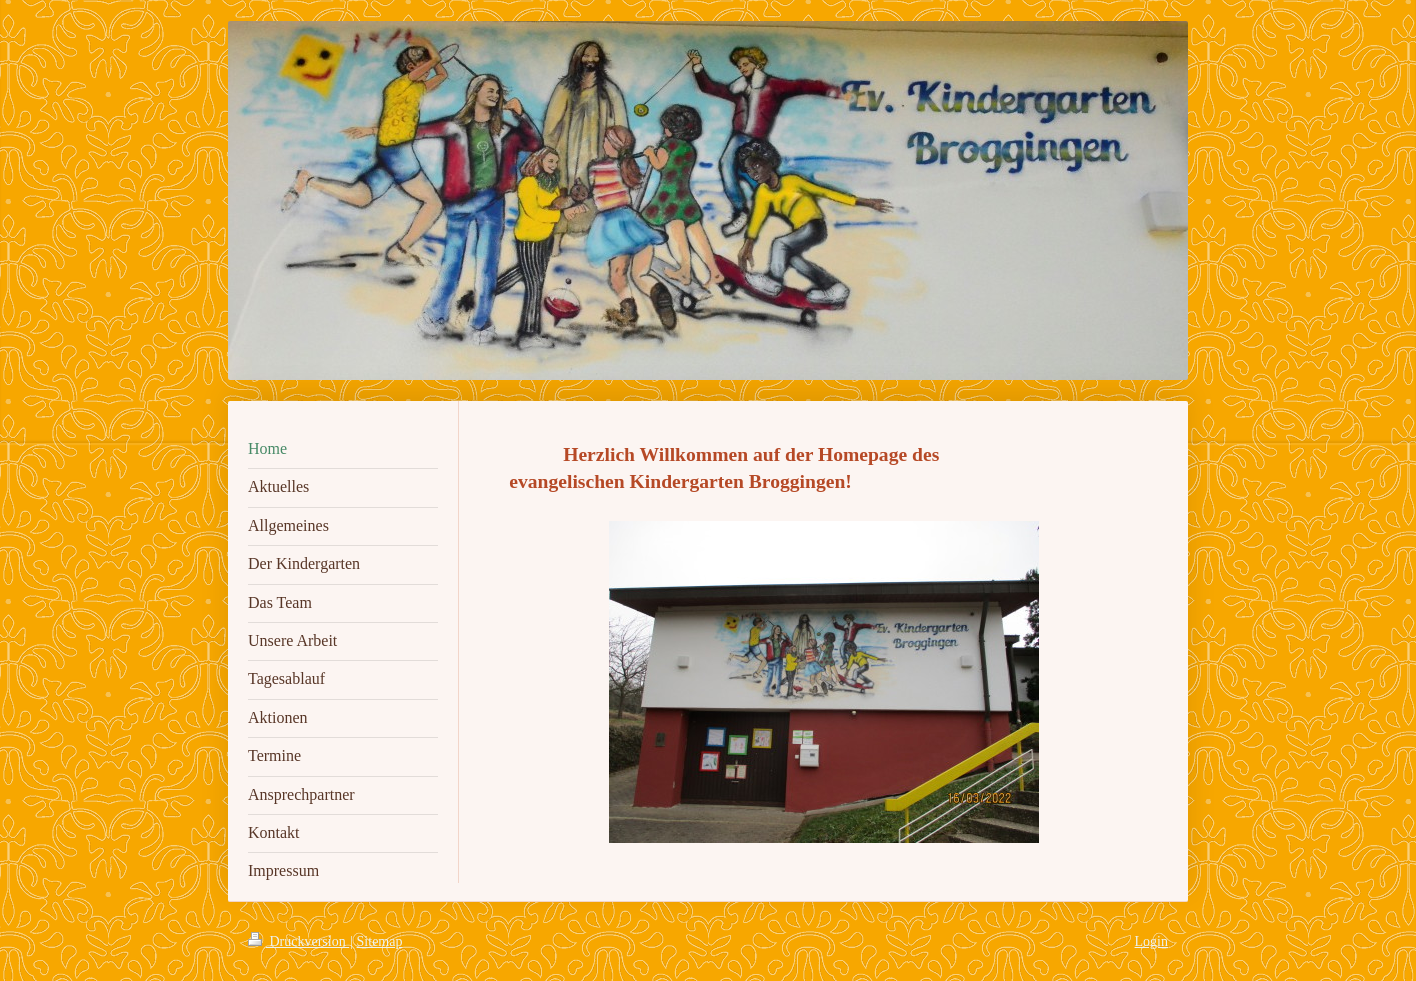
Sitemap (380, 941)
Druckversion (298, 941)
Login (1151, 941)
